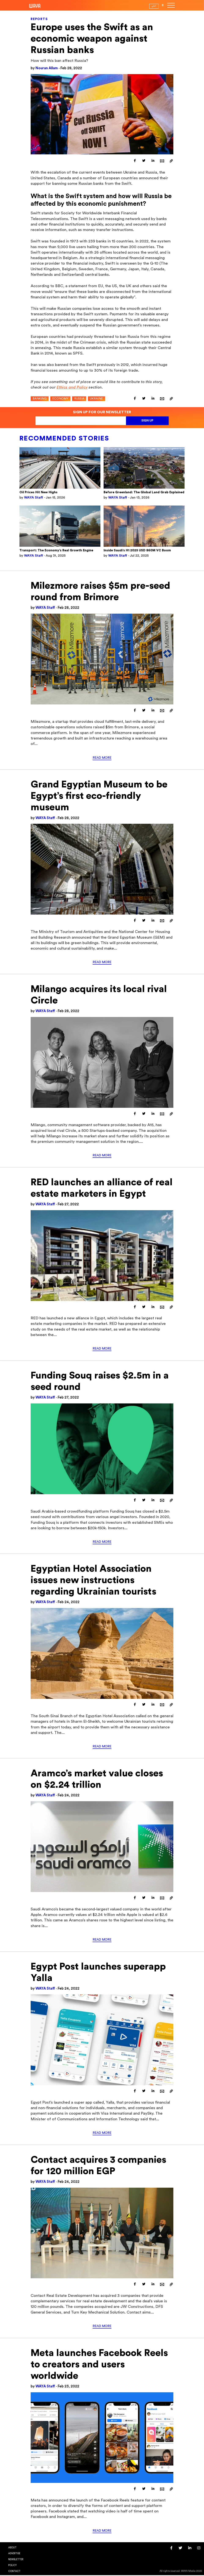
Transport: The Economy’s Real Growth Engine (56, 550)
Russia (79, 398)
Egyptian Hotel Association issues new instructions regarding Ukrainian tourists (93, 1581)
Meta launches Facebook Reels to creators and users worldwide (99, 2365)
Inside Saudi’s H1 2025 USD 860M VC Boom (137, 550)
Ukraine (96, 398)
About (12, 2548)
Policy (12, 2566)
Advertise (14, 2554)
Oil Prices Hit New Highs (38, 492)
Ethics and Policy (72, 388)
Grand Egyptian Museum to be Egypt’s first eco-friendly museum (99, 796)
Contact (14, 2572)
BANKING (40, 398)
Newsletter (15, 2560)
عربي (154, 5)
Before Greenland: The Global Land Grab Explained (144, 492)
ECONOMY (60, 398)
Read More (102, 757)
